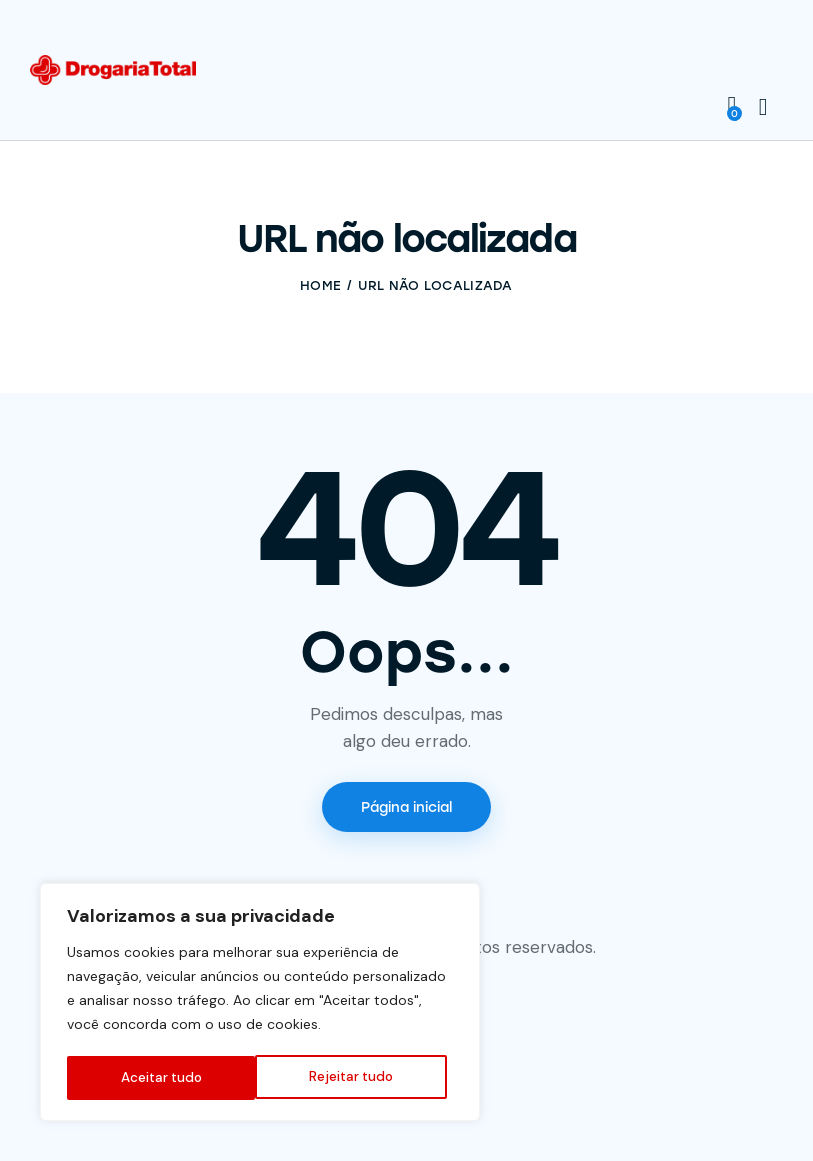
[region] (260, 1004)
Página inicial (406, 807)
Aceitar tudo (359, 1078)
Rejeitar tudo (162, 1078)
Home (320, 285)
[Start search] (763, 107)
